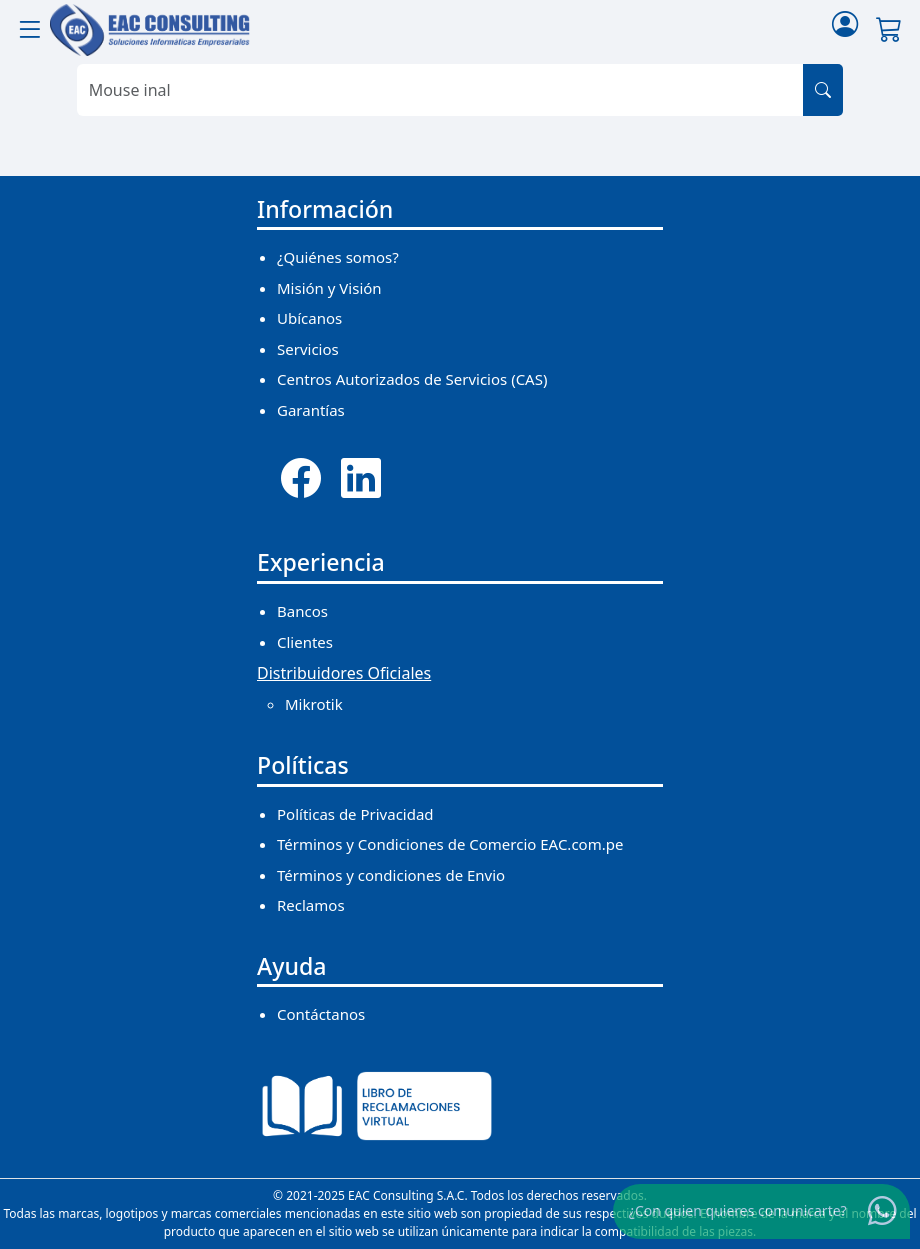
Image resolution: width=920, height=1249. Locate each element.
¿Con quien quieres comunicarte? (738, 1210)
